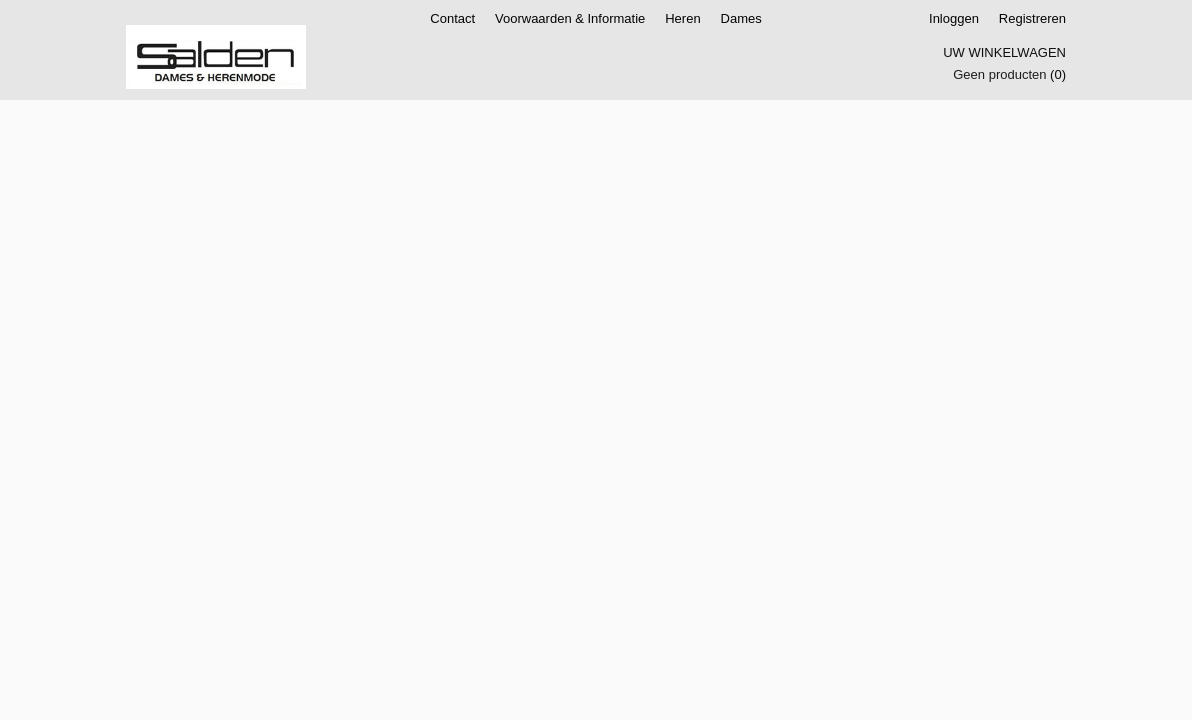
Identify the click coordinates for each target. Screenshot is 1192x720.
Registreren (1032, 18)
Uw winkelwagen (1004, 52)
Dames (741, 18)
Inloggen (954, 18)
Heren (682, 18)
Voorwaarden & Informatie (570, 18)
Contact (452, 18)
